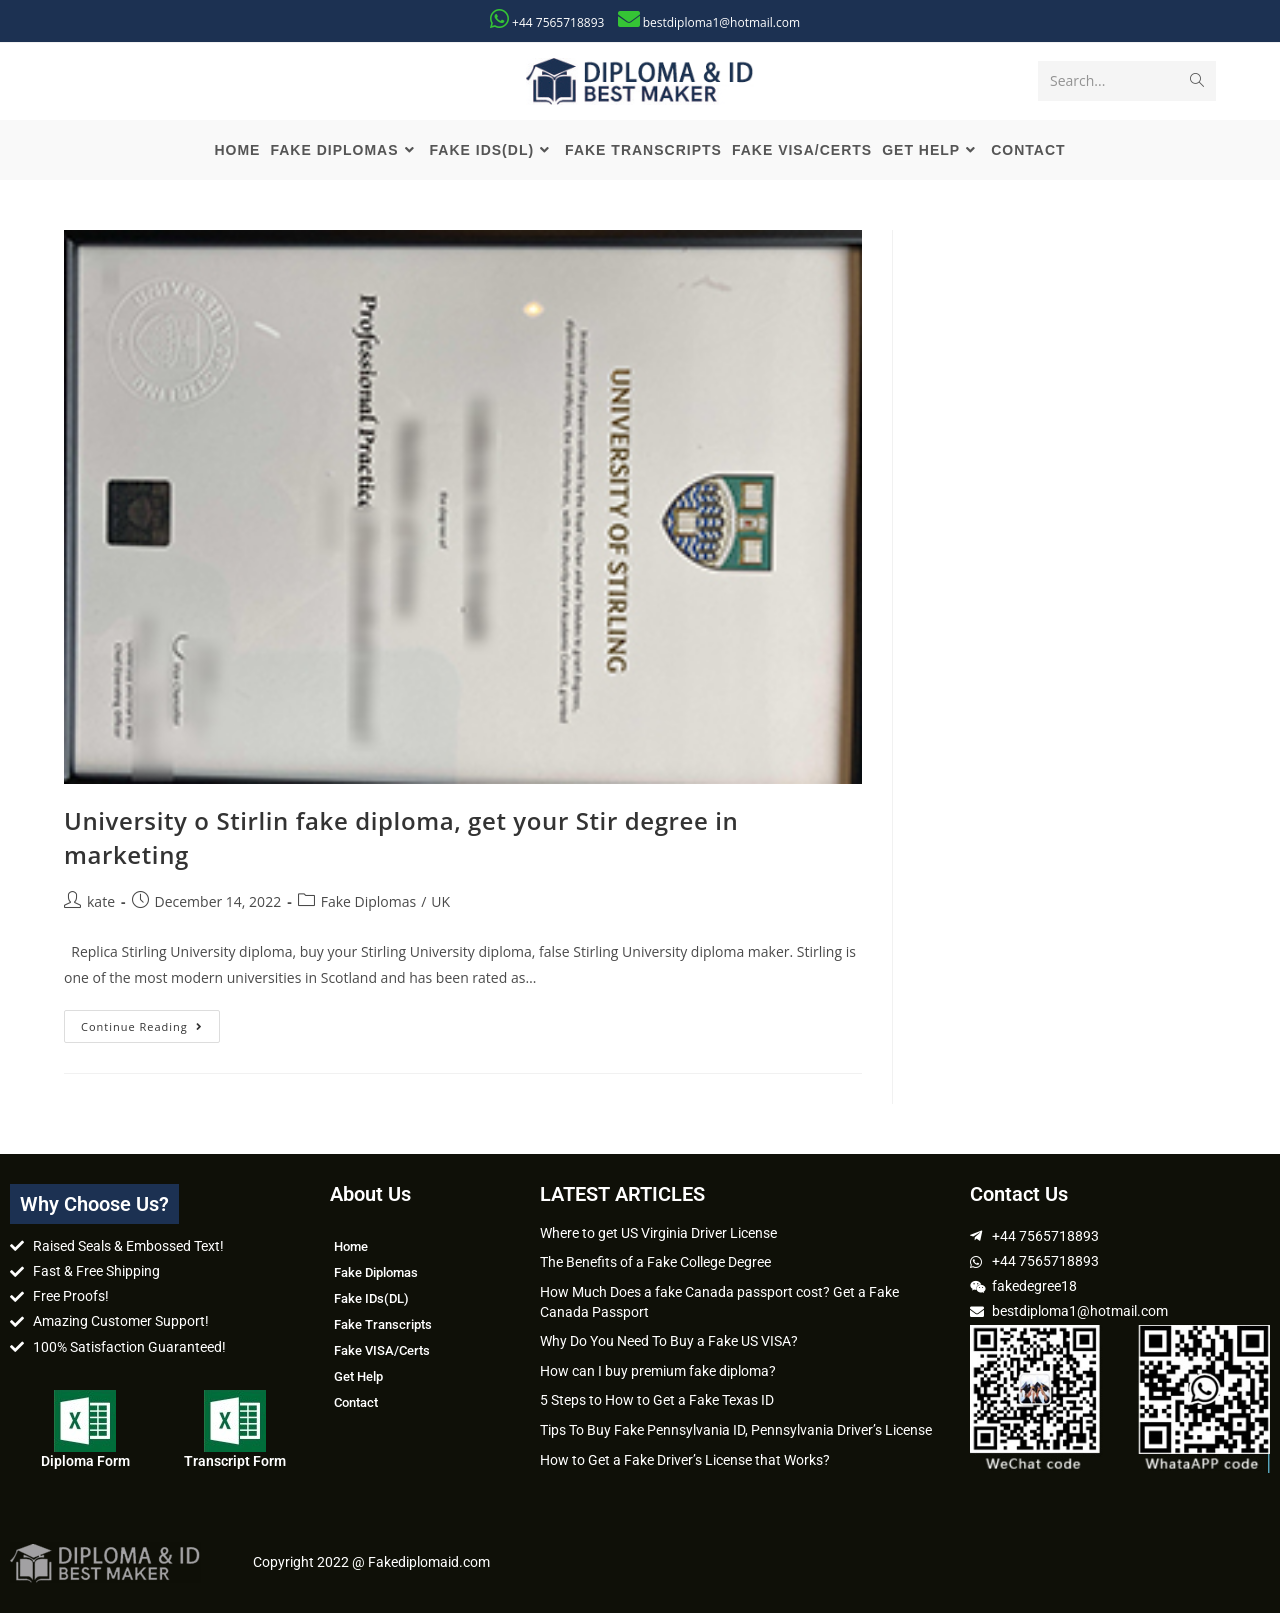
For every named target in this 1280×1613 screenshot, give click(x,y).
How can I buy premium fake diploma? (658, 1371)
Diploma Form (85, 1461)
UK (440, 901)
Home (351, 1246)
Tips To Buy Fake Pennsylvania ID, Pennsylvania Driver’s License (736, 1430)
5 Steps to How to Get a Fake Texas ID (657, 1400)
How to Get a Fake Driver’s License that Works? (685, 1460)
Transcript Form (235, 1461)
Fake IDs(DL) (371, 1298)
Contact (356, 1402)
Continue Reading (150, 1022)
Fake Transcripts (383, 1324)
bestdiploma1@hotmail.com (721, 22)
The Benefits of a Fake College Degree (655, 1262)
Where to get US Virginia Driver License (658, 1233)
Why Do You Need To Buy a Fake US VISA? (669, 1341)
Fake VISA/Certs (382, 1350)
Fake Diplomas (368, 901)
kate (101, 901)
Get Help (358, 1376)
